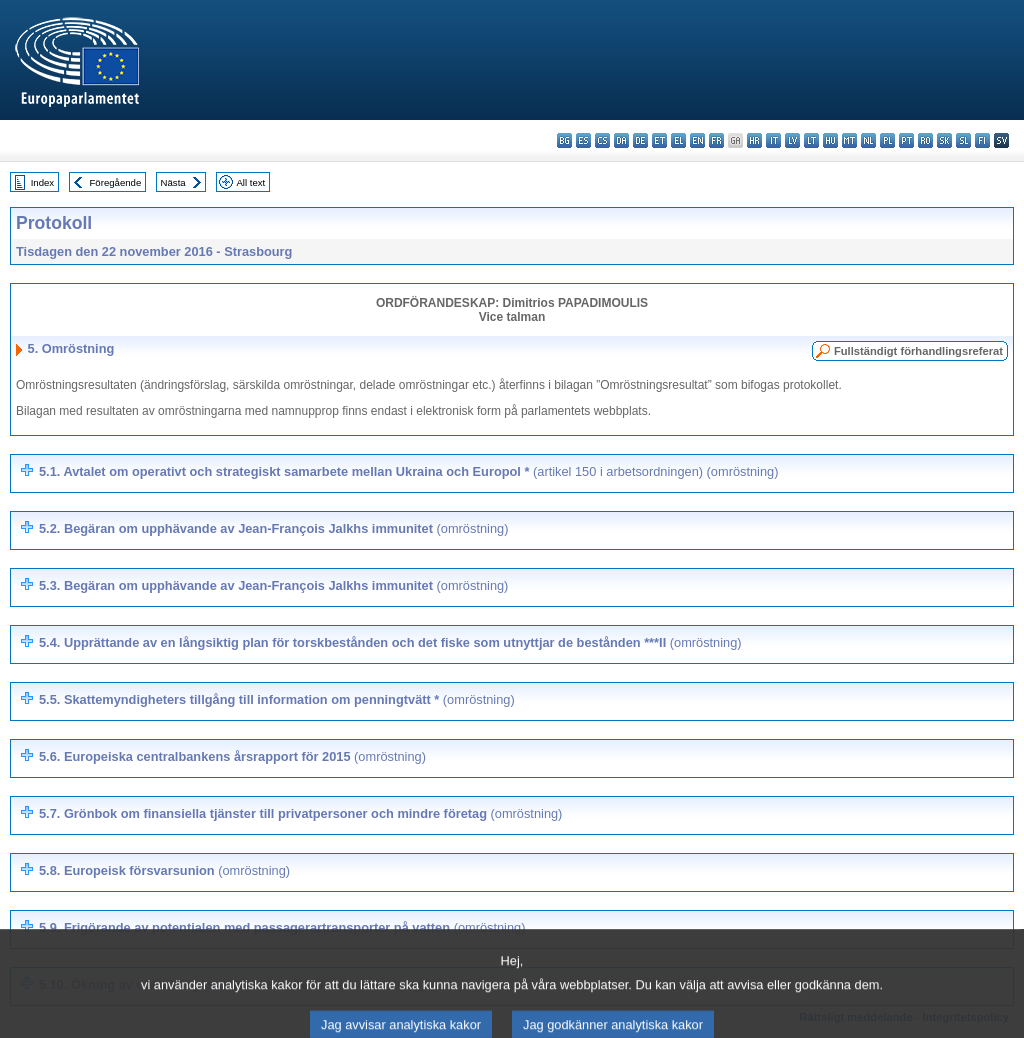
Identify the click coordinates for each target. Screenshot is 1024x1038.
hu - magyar (830, 140)
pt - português (906, 140)
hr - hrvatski (754, 140)
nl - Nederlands (868, 140)
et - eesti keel (659, 140)
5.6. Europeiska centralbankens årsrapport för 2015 (232, 756)
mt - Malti (849, 140)
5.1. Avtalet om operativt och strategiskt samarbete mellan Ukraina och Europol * (408, 471)
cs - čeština (602, 140)
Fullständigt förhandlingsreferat (918, 351)
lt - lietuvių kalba (811, 140)
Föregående (116, 182)
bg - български (564, 140)
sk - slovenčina (944, 140)
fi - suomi (982, 140)
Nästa (173, 182)
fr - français (716, 140)
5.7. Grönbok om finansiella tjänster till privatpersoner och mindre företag (300, 813)
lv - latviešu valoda (792, 140)
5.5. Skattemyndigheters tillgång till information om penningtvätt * (277, 699)
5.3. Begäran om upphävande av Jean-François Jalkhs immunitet (273, 585)
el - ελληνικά (678, 140)
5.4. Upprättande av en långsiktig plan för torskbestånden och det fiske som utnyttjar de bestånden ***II (390, 642)
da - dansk (621, 140)
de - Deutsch (640, 140)
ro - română (925, 140)
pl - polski (887, 140)
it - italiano (773, 140)
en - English (697, 140)
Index (42, 182)
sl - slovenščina (963, 140)
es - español (583, 140)
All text (250, 182)
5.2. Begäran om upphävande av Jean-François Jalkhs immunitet (273, 528)
